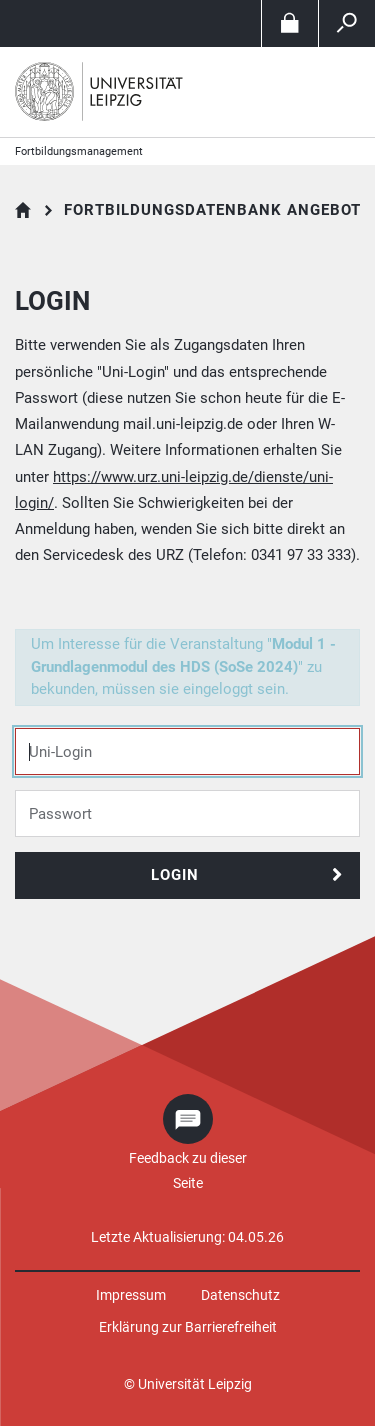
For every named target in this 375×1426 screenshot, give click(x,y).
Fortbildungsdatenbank (23, 210)
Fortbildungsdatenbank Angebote (217, 210)
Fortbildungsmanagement (79, 151)
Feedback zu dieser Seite (188, 1170)
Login (175, 875)
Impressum (131, 1295)
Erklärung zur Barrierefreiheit (188, 1327)
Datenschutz (240, 1295)
